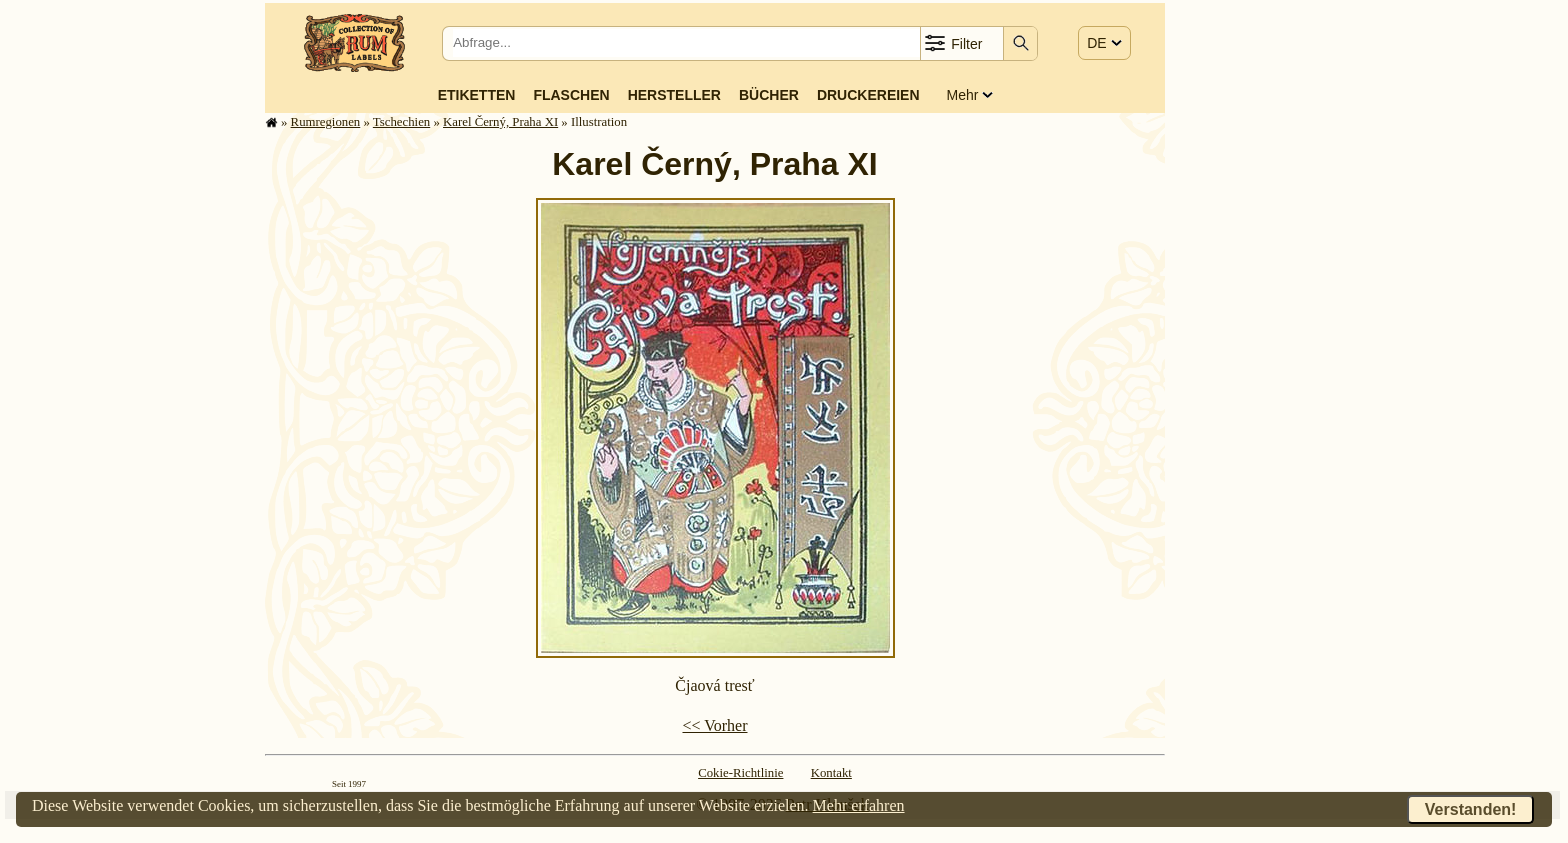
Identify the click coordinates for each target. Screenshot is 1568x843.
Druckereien (868, 95)
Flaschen (571, 95)
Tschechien (401, 122)
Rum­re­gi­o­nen (326, 122)
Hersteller (674, 95)
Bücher (769, 95)
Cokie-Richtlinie (740, 773)
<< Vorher (714, 725)
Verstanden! (1471, 809)
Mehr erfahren (859, 805)
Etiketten (477, 95)
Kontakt (831, 773)
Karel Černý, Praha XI (500, 122)
